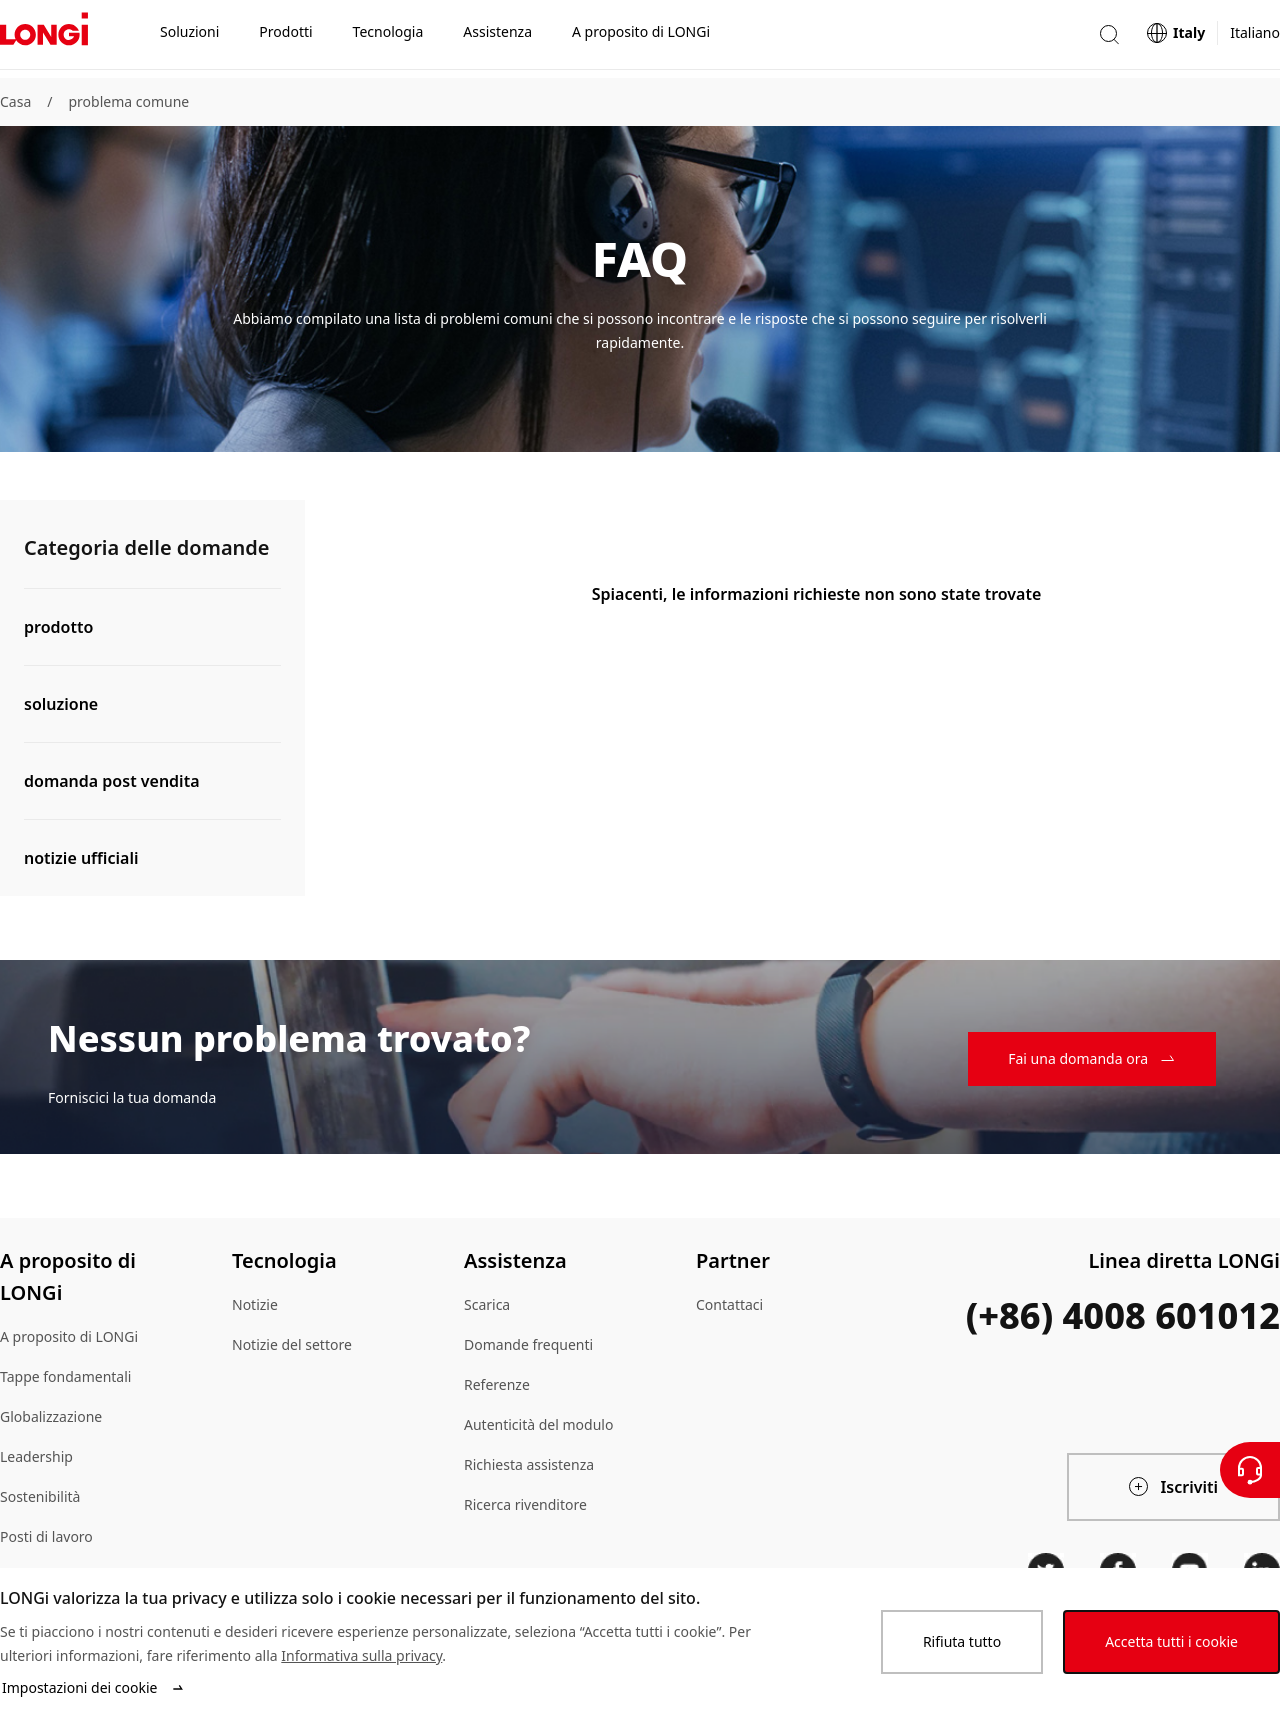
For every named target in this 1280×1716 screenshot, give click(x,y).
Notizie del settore (292, 1344)
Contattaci (729, 1304)
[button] (1109, 38)
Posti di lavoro (46, 1536)
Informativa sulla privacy (361, 1655)
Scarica (487, 1304)
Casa (15, 101)
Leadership (36, 1456)
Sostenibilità (40, 1496)
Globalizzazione (51, 1416)
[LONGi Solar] (44, 39)
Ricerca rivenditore (525, 1504)
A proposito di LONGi (69, 1336)
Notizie (255, 1304)
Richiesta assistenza (529, 1464)
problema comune (128, 101)
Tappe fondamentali (65, 1376)
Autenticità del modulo (538, 1424)
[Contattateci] (1250, 1470)
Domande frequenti (528, 1344)
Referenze (497, 1384)
